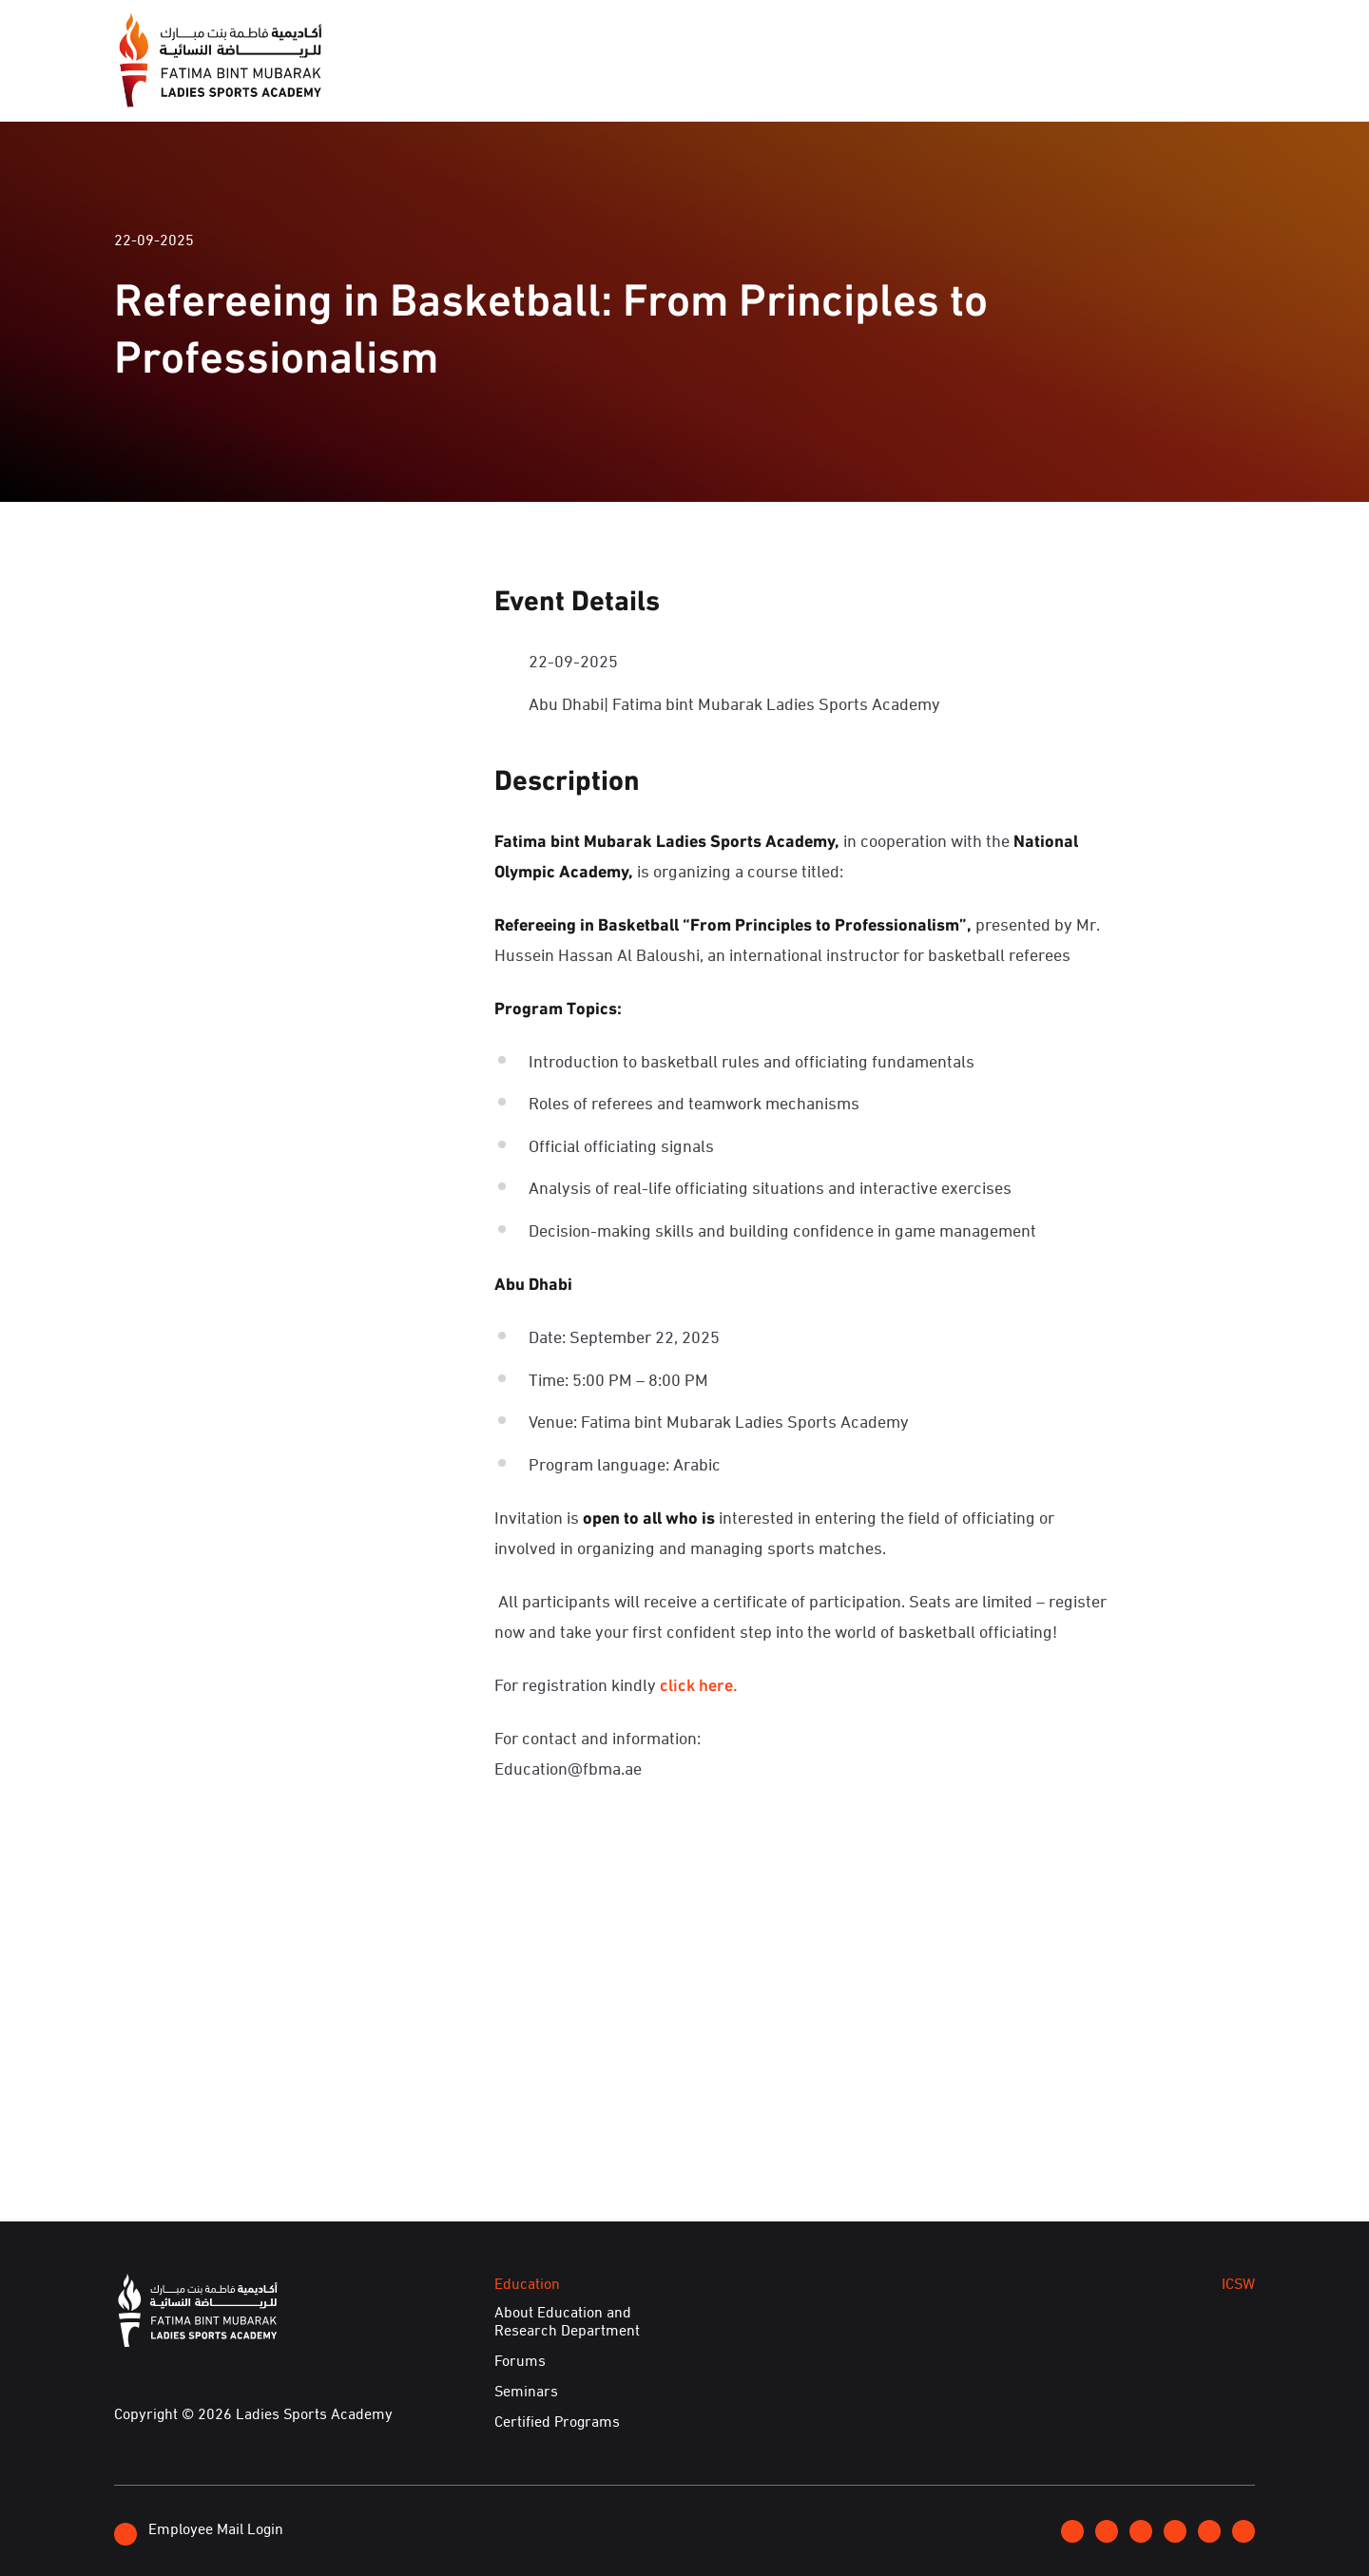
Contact (1120, 31)
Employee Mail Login (198, 2531)
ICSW (951, 83)
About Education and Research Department (567, 2320)
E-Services (1200, 83)
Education (854, 83)
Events (748, 83)
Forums (520, 2360)
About (577, 83)
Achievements (1063, 83)
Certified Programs (557, 2421)
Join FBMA (1026, 32)
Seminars (526, 2390)
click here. (699, 1683)
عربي (1190, 31)
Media (660, 83)
